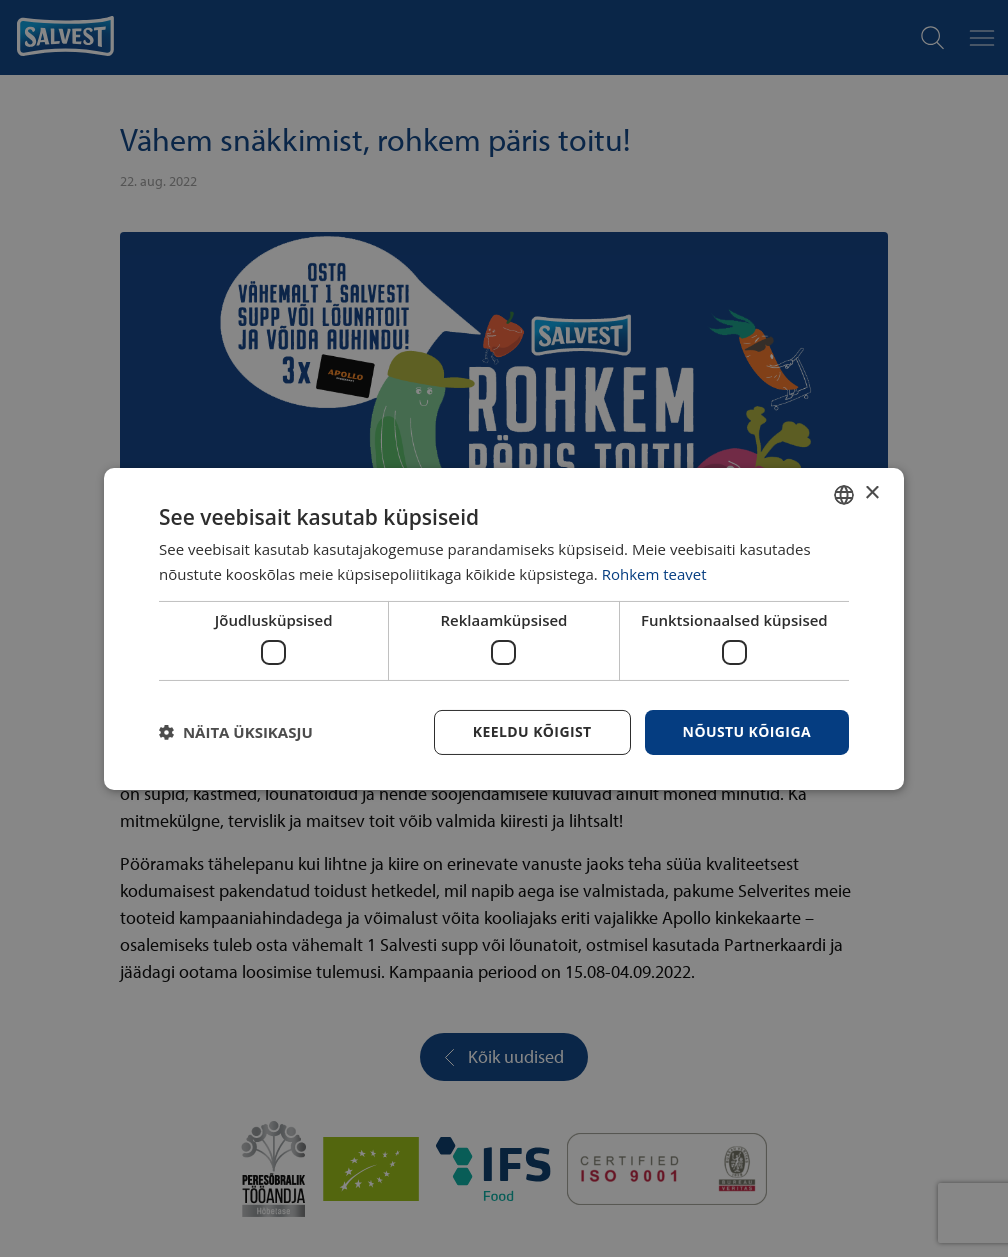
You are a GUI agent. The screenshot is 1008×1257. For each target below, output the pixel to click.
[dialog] (504, 628)
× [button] (871, 493)
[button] (236, 732)
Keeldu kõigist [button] (532, 731)
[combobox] (844, 494)
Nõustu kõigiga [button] (747, 731)
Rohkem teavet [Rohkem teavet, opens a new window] (654, 574)
